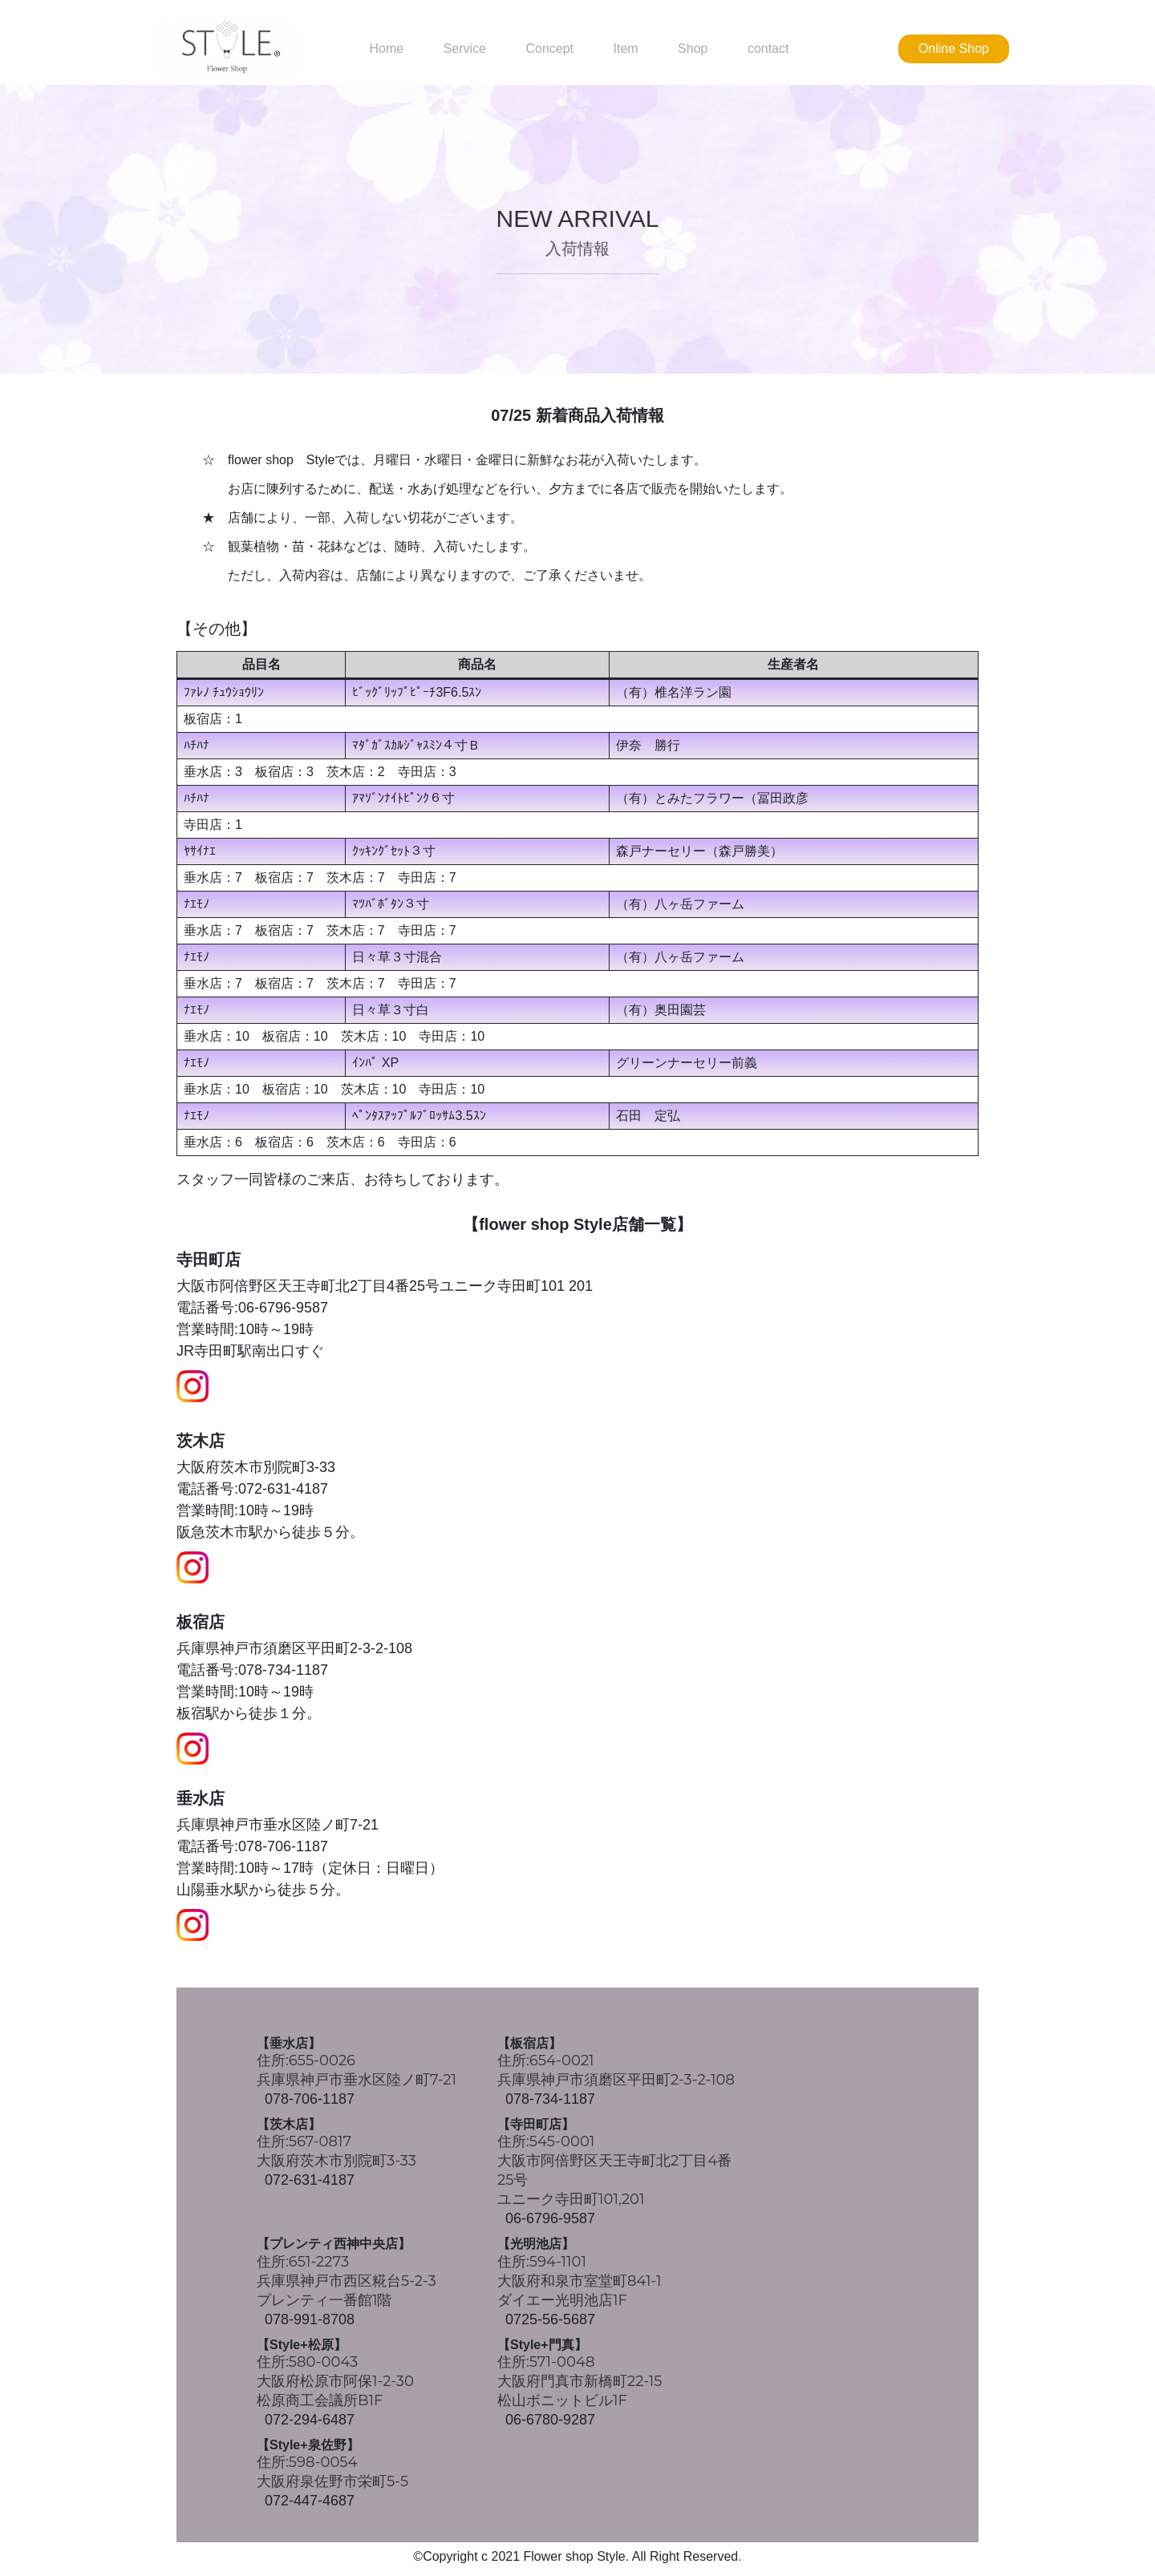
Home (386, 48)
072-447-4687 (310, 2501)
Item (625, 48)
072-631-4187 (310, 2180)
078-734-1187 (550, 2099)
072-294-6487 (310, 2420)
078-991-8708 (310, 2319)
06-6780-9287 (550, 2420)
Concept (549, 48)
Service (465, 48)
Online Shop (953, 48)
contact (768, 48)
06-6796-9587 (550, 2218)
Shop (692, 48)
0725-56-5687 (550, 2319)
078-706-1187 (310, 2099)
